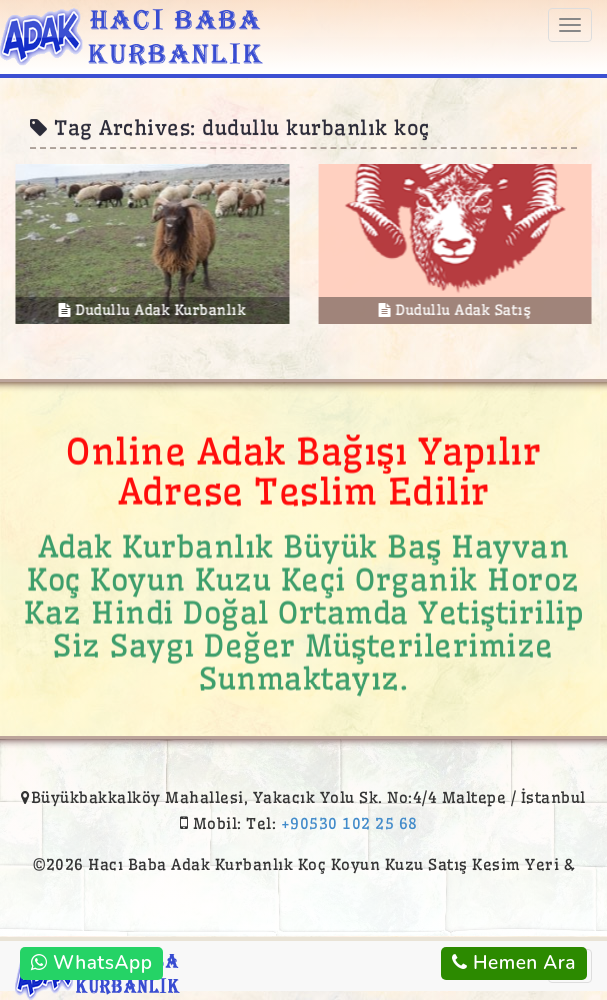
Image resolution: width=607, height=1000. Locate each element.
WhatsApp (91, 963)
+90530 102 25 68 (349, 823)
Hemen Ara (514, 963)
